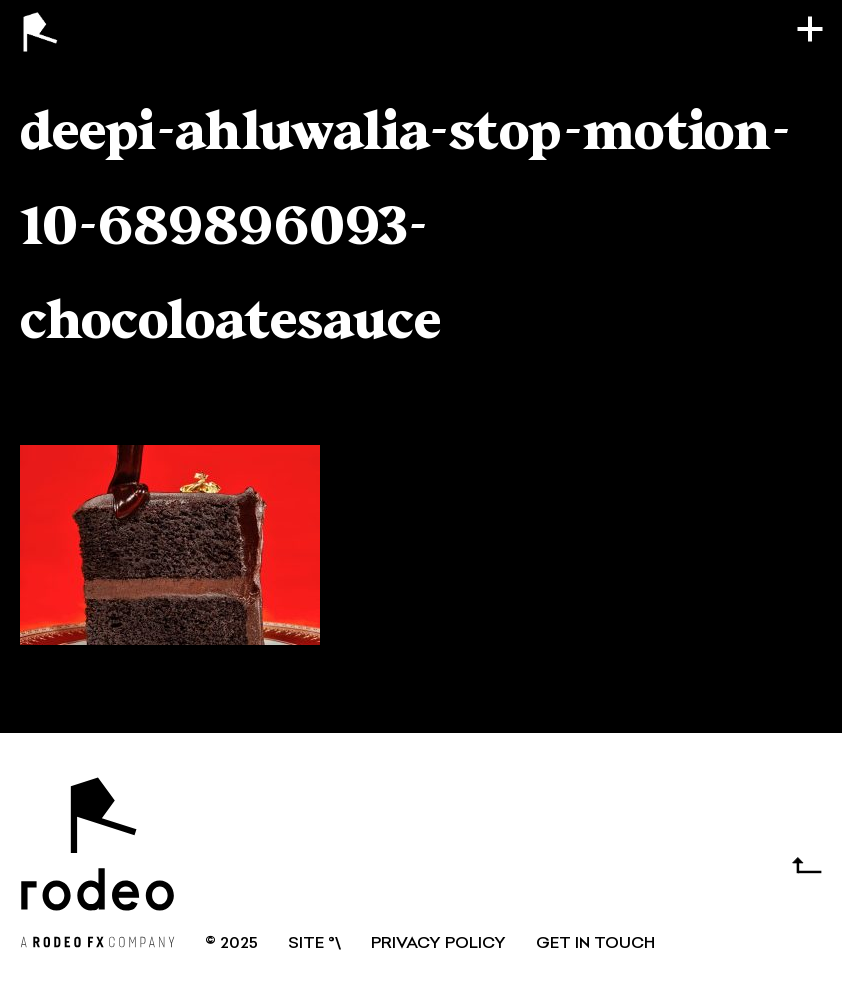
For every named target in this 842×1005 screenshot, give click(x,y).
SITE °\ (314, 944)
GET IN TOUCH (595, 944)
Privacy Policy (438, 944)
